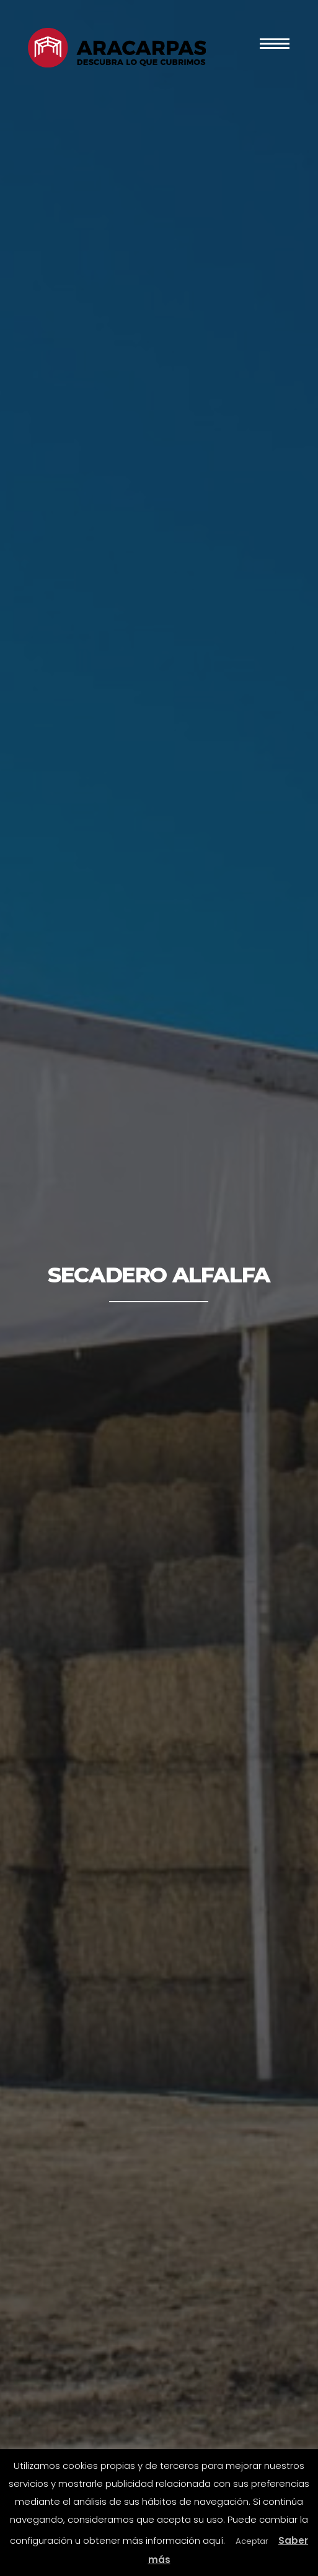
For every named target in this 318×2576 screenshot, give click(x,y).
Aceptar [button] (252, 2541)
